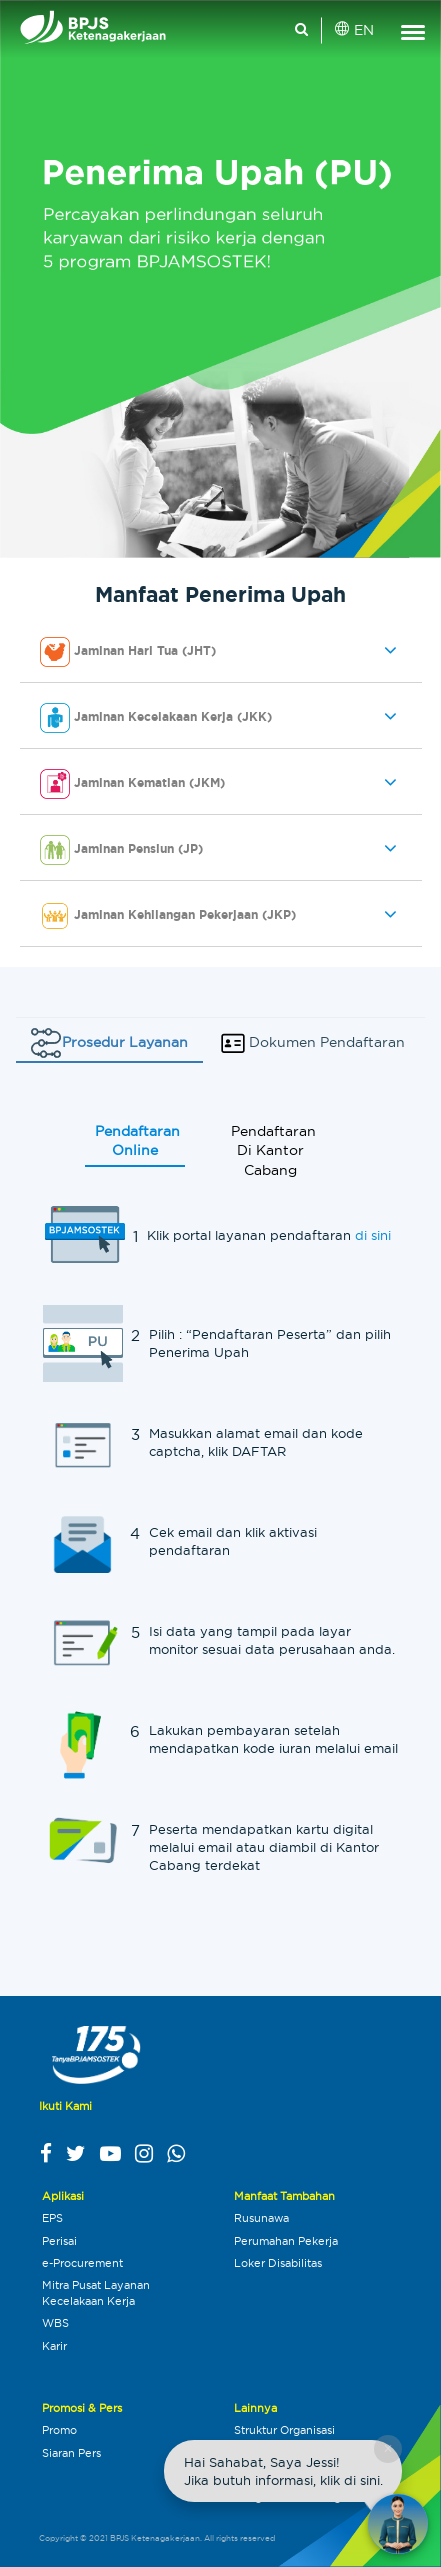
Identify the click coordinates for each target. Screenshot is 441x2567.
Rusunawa (261, 2218)
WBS (55, 2323)
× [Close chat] (387, 2448)
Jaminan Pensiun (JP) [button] (121, 850)
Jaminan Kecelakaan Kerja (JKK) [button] (156, 718)
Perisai (59, 2241)
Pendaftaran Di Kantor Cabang (273, 1152)
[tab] (221, 652)
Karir (54, 2346)
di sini (373, 1237)
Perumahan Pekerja (286, 2241)
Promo (59, 2430)
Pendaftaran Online (137, 1143)
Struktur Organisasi (284, 2430)
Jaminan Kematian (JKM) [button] (132, 784)
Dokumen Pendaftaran (311, 1043)
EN (355, 30)
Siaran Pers (71, 2453)
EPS (52, 2218)
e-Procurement (82, 2263)
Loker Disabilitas (278, 2263)
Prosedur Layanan (109, 1043)
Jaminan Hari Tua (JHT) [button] (128, 652)
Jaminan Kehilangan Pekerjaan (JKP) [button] (168, 916)
